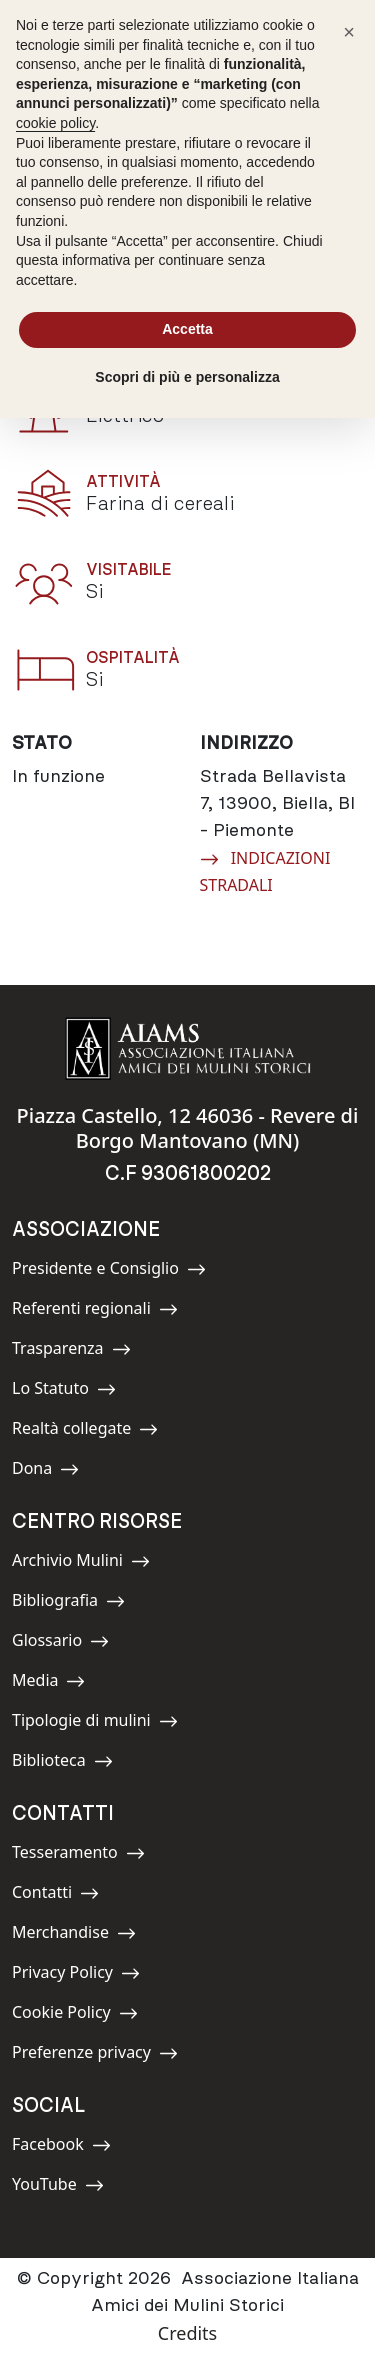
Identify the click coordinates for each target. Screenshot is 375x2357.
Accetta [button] (187, 329)
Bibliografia (68, 1603)
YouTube (58, 2187)
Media (57, 1683)
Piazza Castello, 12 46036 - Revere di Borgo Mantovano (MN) (188, 1128)
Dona (57, 1471)
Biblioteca (62, 1763)
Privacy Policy (76, 1975)
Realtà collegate (85, 1431)
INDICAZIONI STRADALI (265, 870)
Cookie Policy (75, 2015)
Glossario (60, 1643)
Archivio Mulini (81, 1563)
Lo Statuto (64, 1391)
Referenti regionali (95, 1311)
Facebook (61, 2147)
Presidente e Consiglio (109, 1271)
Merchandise (74, 1935)
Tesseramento (78, 1855)
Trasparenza (71, 1351)
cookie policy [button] (55, 123)
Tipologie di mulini (95, 1723)
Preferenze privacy (95, 2055)
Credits (187, 2333)
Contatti (57, 1895)
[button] (349, 32)
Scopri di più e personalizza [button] (187, 377)
